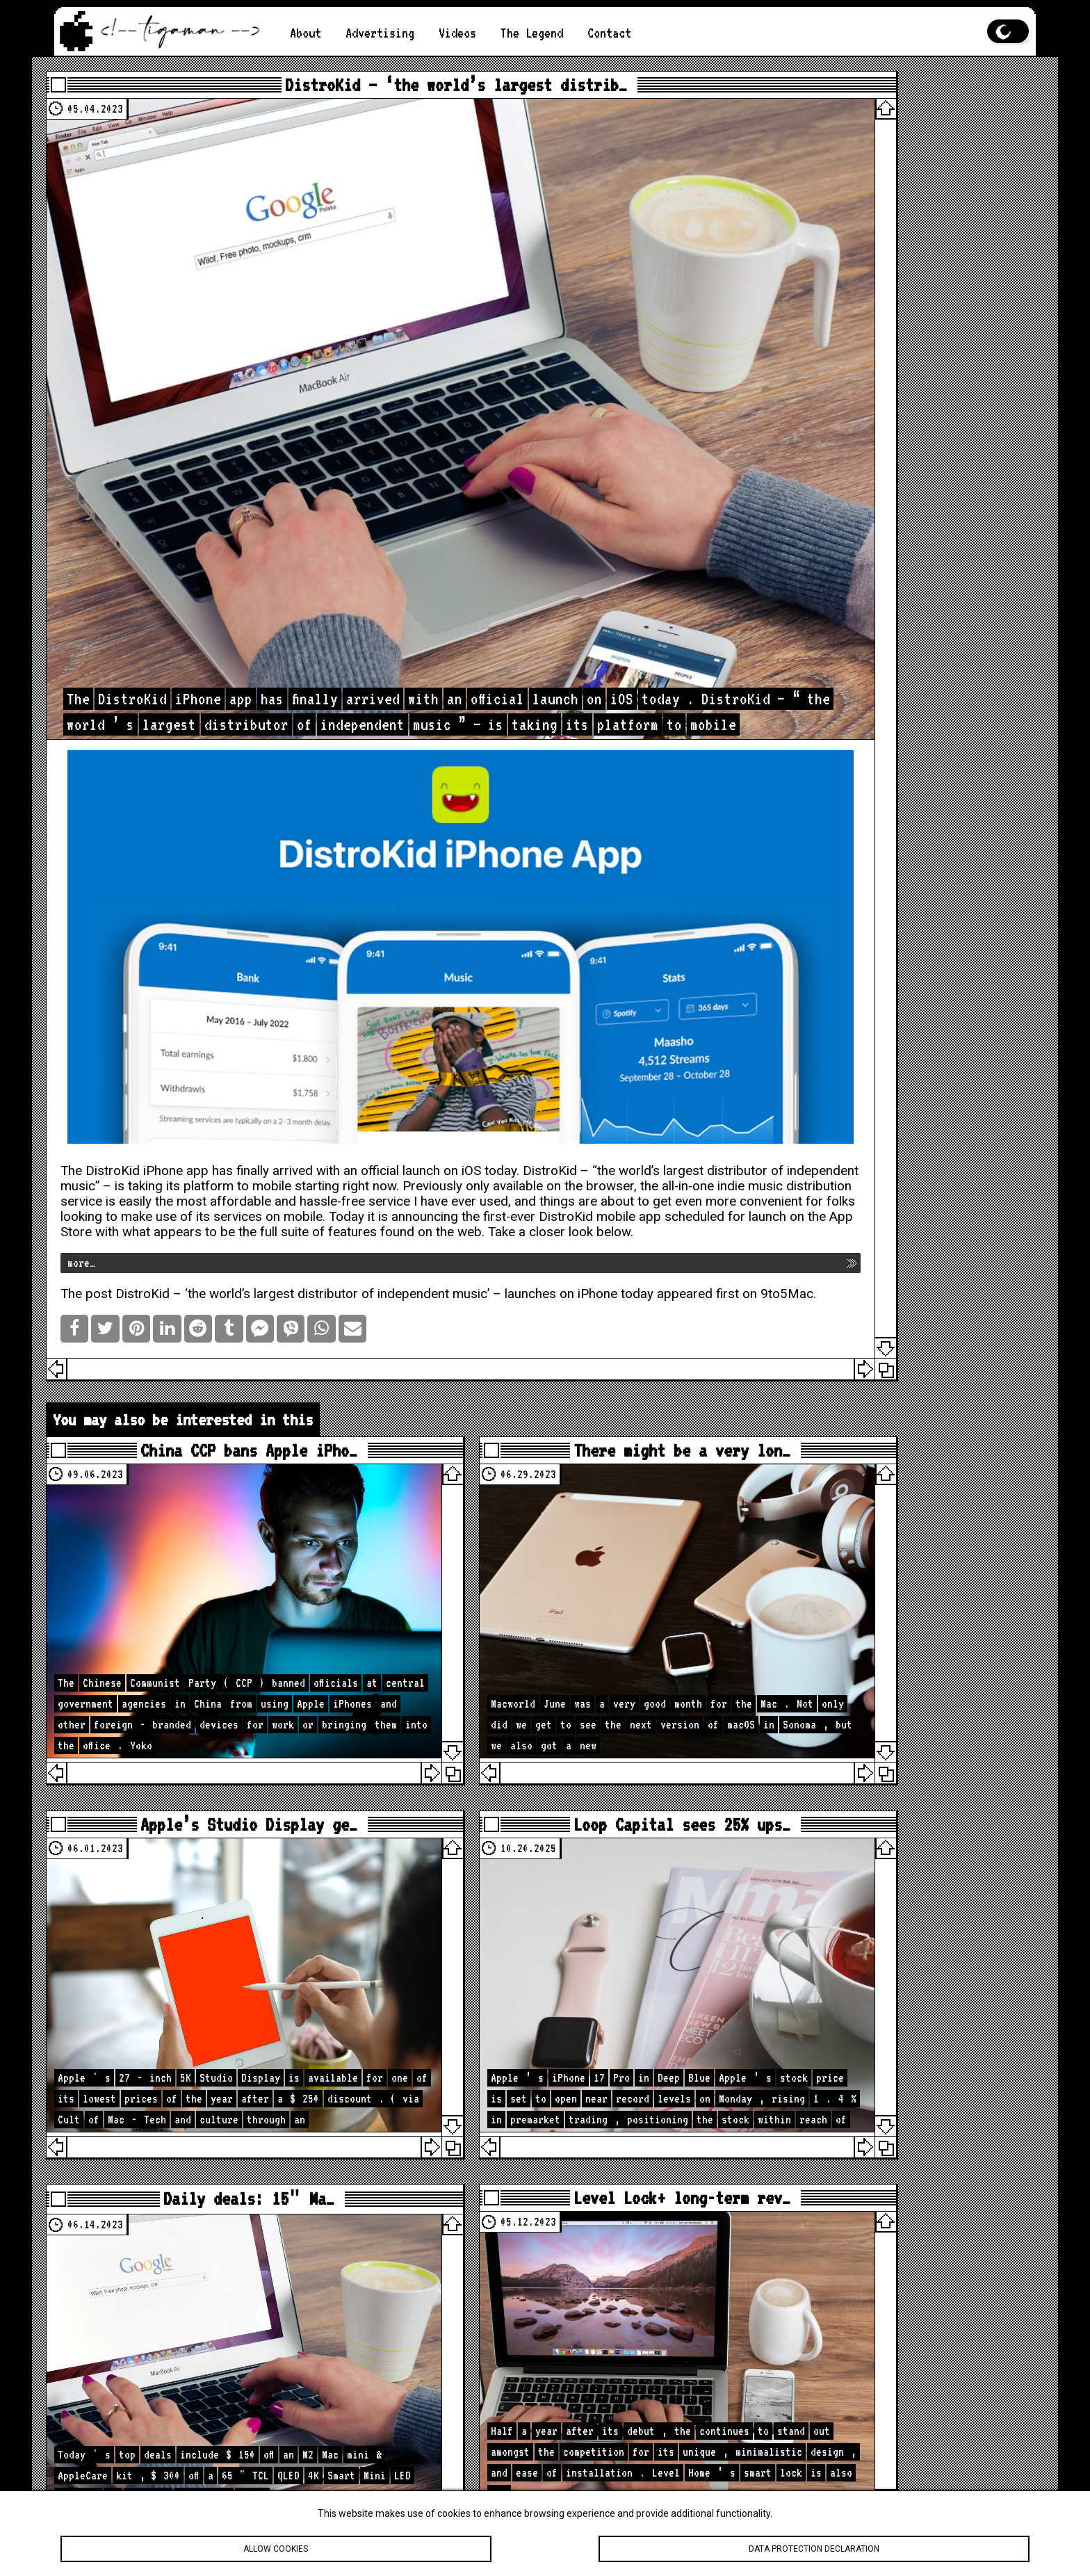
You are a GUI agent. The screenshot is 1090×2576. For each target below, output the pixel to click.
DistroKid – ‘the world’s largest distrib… (392, 91)
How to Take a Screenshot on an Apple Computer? (886, 359)
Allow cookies (275, 2549)
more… (110, 1047)
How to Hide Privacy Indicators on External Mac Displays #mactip (886, 2172)
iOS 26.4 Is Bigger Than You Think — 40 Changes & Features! (886, 2081)
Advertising (387, 33)
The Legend (550, 33)
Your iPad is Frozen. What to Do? (879, 234)
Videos (470, 33)
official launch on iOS (450, 924)
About (307, 33)
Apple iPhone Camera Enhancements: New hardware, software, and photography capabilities (875, 164)
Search (997, 767)
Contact (634, 33)
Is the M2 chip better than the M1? (886, 206)
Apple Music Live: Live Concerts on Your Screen (890, 429)
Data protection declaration (813, 2549)
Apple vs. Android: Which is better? (875, 303)
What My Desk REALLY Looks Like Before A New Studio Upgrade (886, 2206)
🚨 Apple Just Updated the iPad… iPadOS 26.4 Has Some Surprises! (872, 2130)
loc (885, 1035)
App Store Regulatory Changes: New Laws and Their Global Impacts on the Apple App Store (886, 394)
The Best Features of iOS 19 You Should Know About (890, 123)
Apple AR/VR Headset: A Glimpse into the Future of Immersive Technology (886, 269)
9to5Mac (219, 1093)
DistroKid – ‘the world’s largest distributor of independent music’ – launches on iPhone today (414, 1078)
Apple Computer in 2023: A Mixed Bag (890, 331)
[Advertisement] (883, 598)
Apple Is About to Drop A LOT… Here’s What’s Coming (882, 2040)
